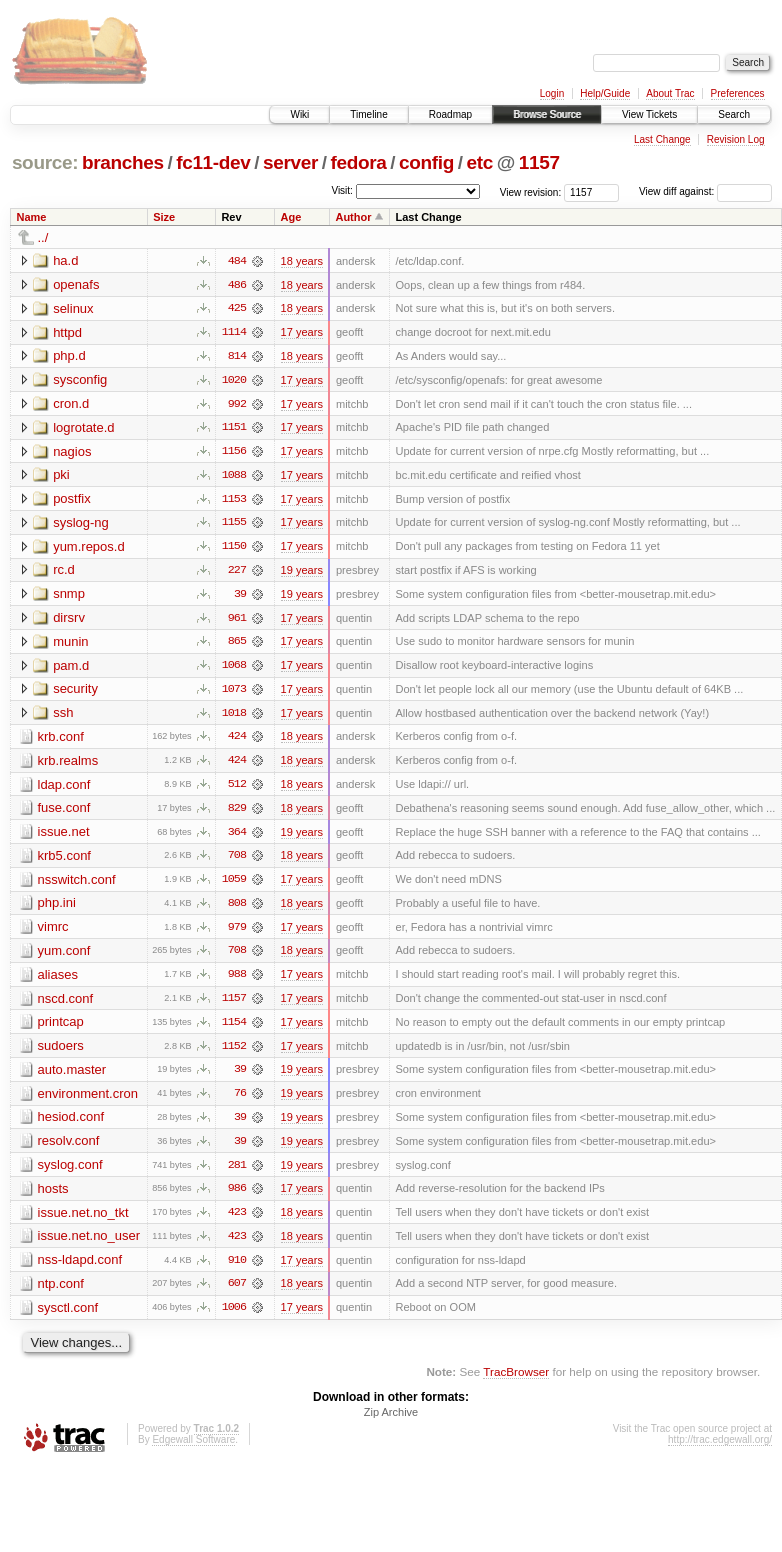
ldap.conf (64, 788)
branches (123, 162)
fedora (359, 162)
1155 (234, 525)
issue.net (64, 836)
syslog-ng (81, 524)
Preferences (738, 93)
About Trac (670, 93)
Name (32, 217)
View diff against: (705, 191)
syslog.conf (70, 1172)
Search (734, 114)
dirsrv (69, 620)
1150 (234, 549)
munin (70, 644)
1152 (234, 1053)
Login (552, 93)
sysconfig (80, 380)
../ (43, 237)
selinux (73, 308)
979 (237, 933)
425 (237, 309)
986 (237, 1197)
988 (237, 981)
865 (237, 645)
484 (237, 261)
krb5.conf (64, 860)
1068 (234, 669)
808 (237, 909)
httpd (67, 332)
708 (237, 861)
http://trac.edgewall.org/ (720, 1449)
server (290, 162)
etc (480, 162)
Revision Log (736, 139)
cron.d (71, 404)
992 (237, 405)
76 (240, 1101)
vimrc (53, 932)
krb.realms (68, 764)
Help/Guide (605, 93)
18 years (302, 261)
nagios (72, 452)
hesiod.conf (71, 1124)
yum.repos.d (89, 548)
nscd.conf (66, 1004)
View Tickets (649, 114)
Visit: (342, 190)
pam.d (71, 668)
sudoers (61, 1052)
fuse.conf (64, 812)
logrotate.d (83, 428)
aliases (58, 980)
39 (240, 597)
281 (237, 1173)
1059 (234, 885)
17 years (302, 333)
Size (164, 217)
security (75, 692)
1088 (234, 477)
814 (237, 357)
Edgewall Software (193, 1449)
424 (237, 741)
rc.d (64, 572)
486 (237, 285)
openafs (76, 284)
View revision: (531, 191)
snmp (69, 596)
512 (237, 789)
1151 (234, 429)
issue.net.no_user (89, 1244)
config (426, 162)
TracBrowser (516, 1381)
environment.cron (88, 1100)
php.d (69, 356)
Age (291, 217)
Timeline (368, 114)
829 (237, 813)
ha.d (65, 260)
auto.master (72, 1076)
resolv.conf (69, 1148)
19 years (302, 573)
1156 (234, 453)
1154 (234, 1029)
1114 (234, 333)
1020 (234, 381)
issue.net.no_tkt (83, 1220)
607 (237, 1293)
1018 (234, 717)
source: (45, 162)
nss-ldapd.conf (80, 1268)
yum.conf (64, 956)
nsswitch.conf (77, 884)
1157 (539, 162)
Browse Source (547, 114)
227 (237, 573)
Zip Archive (391, 1422)
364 (237, 837)
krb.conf (61, 740)
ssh (63, 716)
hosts (53, 1196)
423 (237, 1221)
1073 (234, 693)
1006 (234, 1317)
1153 (234, 501)
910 (237, 1269)
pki (61, 476)
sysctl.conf (68, 1316)
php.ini (57, 908)
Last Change (662, 139)
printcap (61, 1028)
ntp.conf (61, 1292)
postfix (72, 500)
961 (237, 621)
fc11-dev (213, 162)
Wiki (299, 114)
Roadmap (450, 114)
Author (353, 217)
